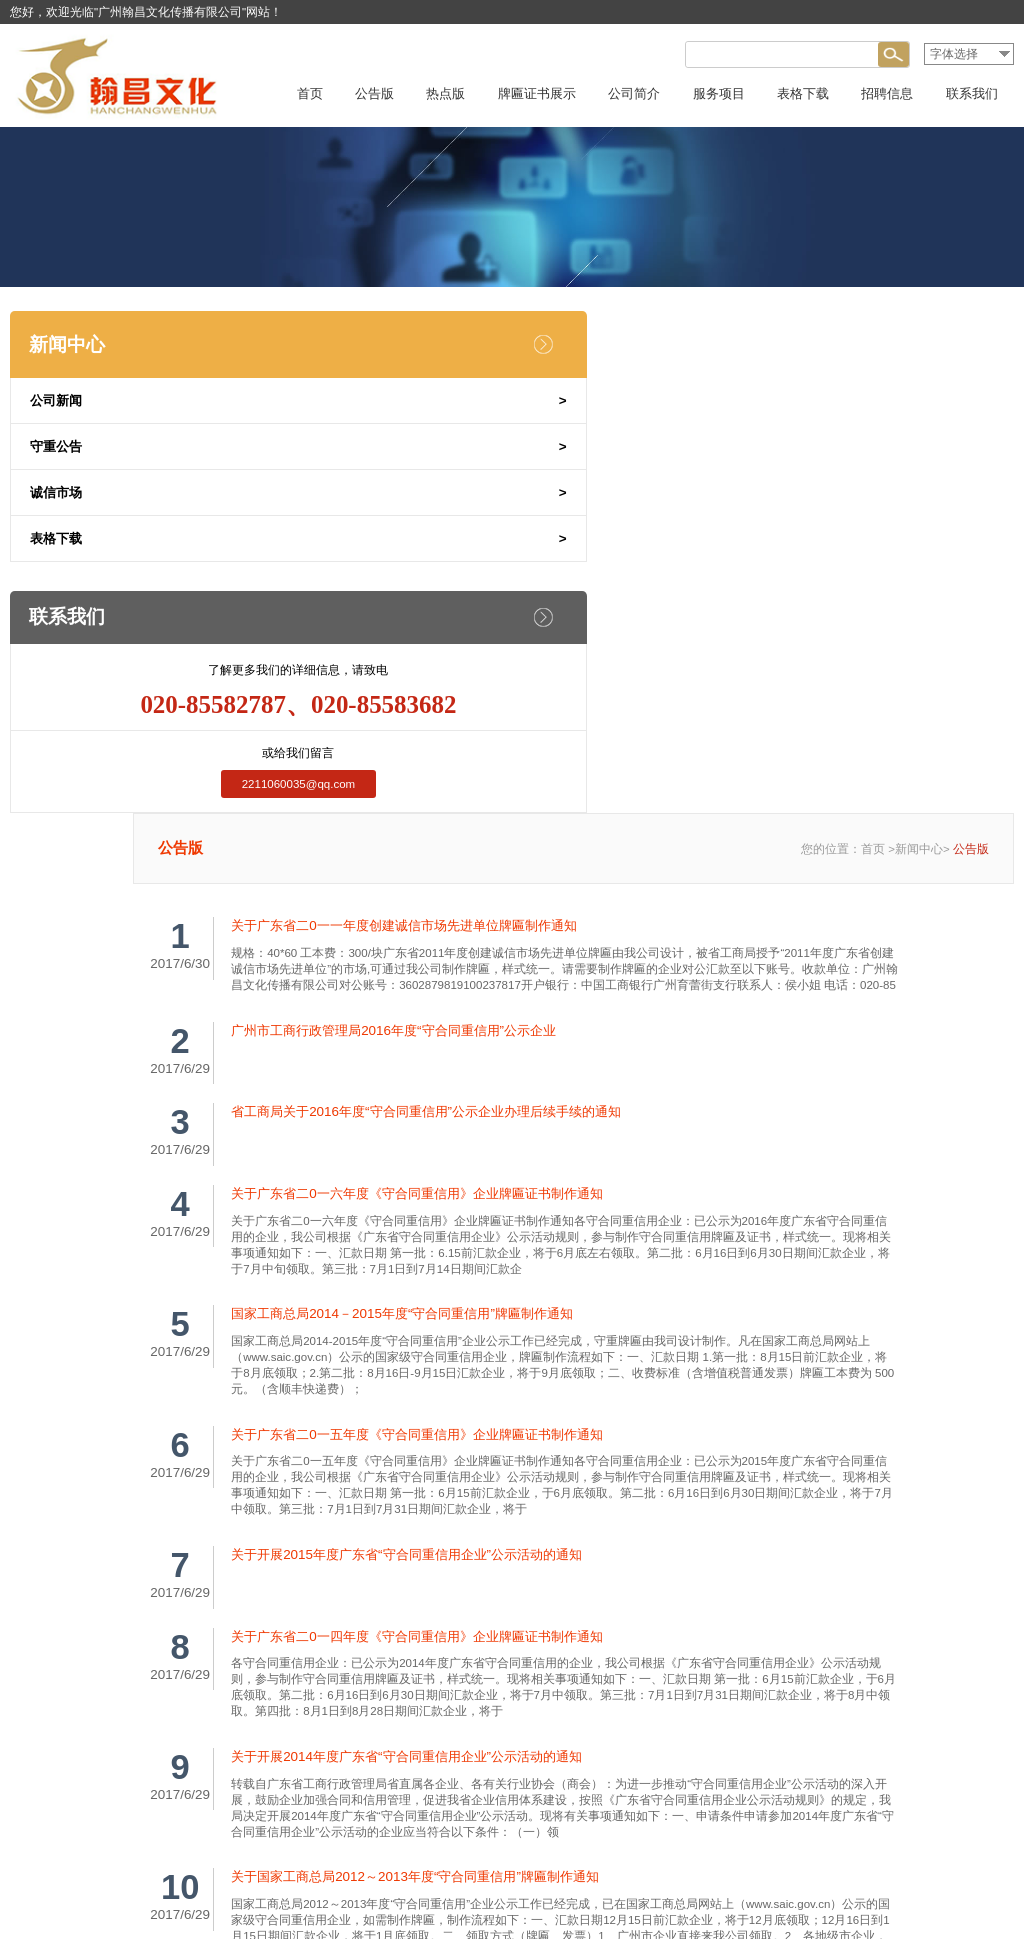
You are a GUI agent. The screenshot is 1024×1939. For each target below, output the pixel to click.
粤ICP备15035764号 (586, 1899)
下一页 (697, 1601)
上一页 (557, 1601)
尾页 (750, 1601)
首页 (873, 435)
